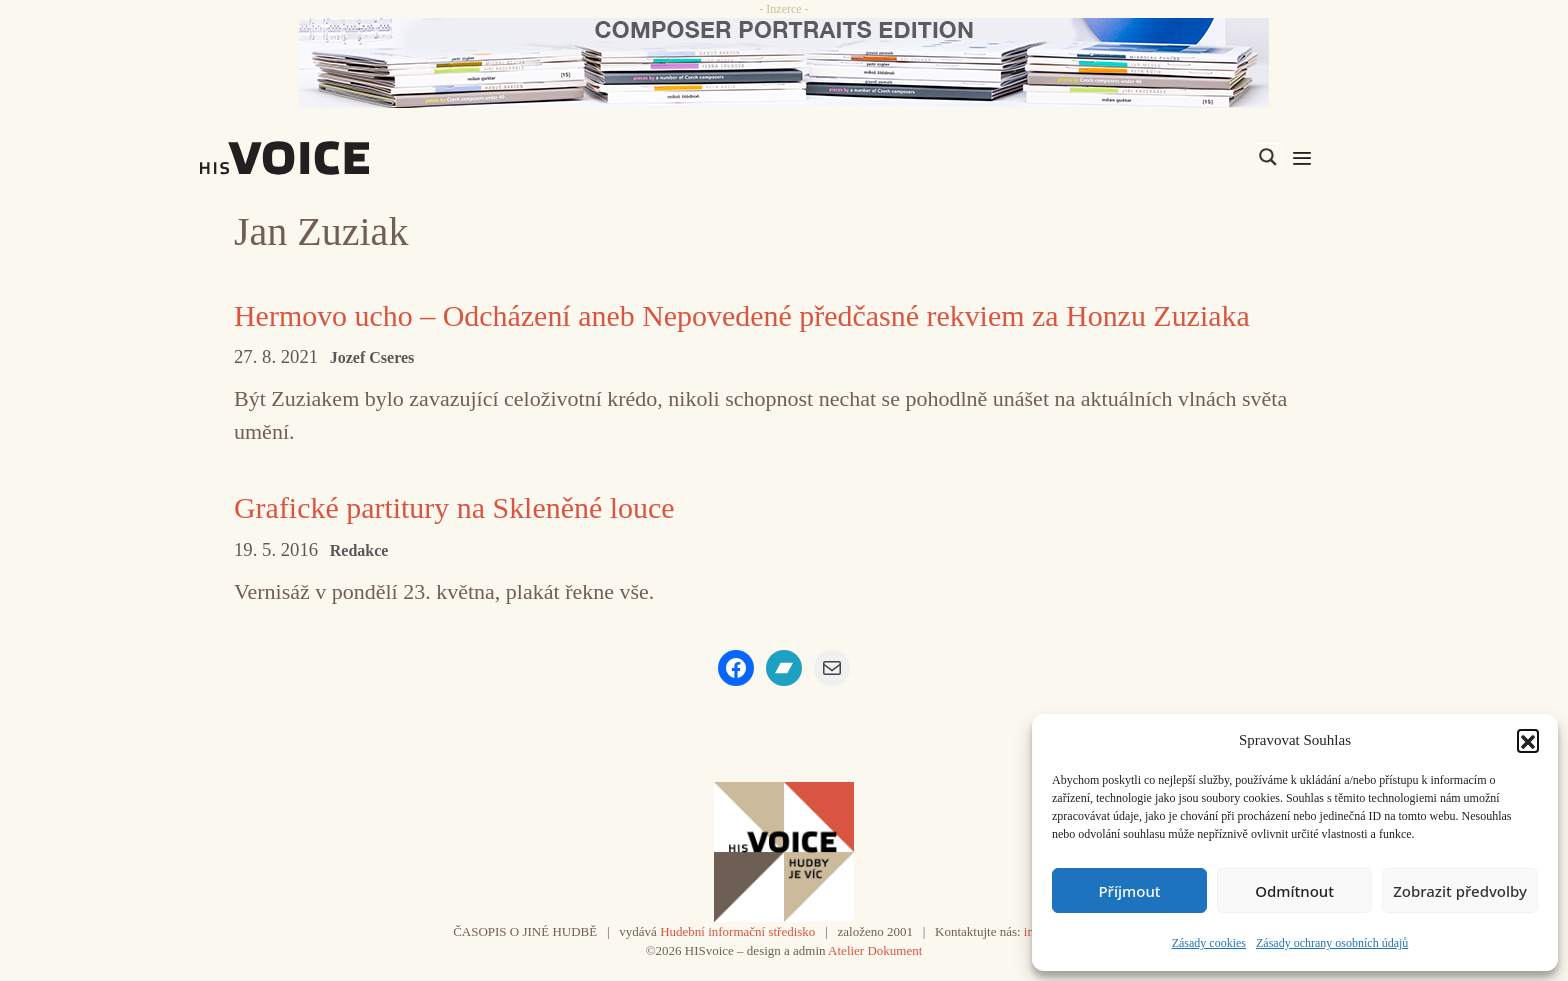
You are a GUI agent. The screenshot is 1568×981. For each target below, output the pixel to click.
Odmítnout (1294, 891)
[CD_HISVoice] (784, 63)
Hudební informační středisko (737, 931)
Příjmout (1129, 891)
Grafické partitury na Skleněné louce (454, 507)
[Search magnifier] (1268, 157)
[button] (1528, 740)
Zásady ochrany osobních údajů (1332, 943)
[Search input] (1173, 157)
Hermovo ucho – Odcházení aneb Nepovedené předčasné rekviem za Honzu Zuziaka (743, 315)
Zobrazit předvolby (1460, 891)
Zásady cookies (1209, 943)
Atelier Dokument (875, 950)
